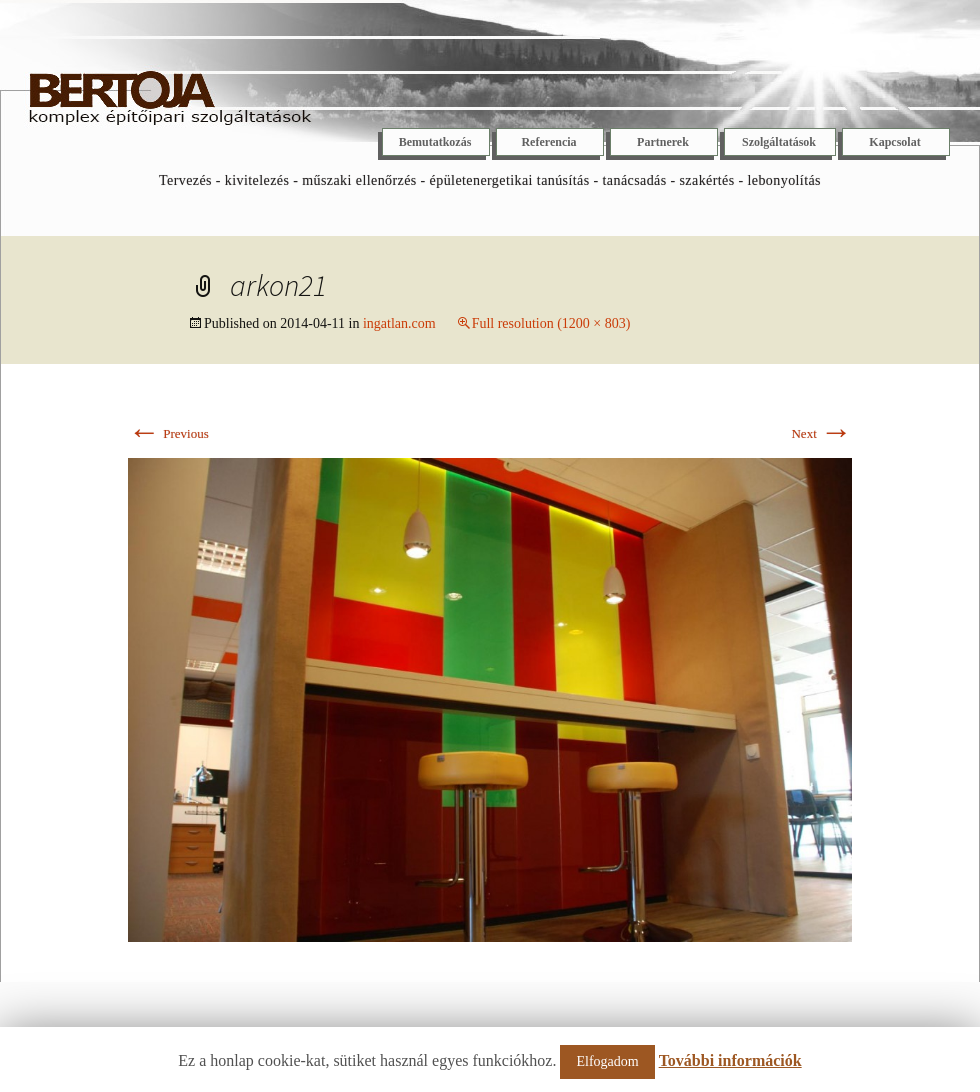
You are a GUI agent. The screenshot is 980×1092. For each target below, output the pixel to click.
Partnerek (663, 142)
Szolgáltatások (779, 142)
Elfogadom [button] (607, 1061)
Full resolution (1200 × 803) (551, 323)
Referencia (548, 142)
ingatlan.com (399, 323)
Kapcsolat (894, 142)
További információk (730, 1060)
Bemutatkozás (435, 142)
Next (821, 433)
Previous (168, 433)
